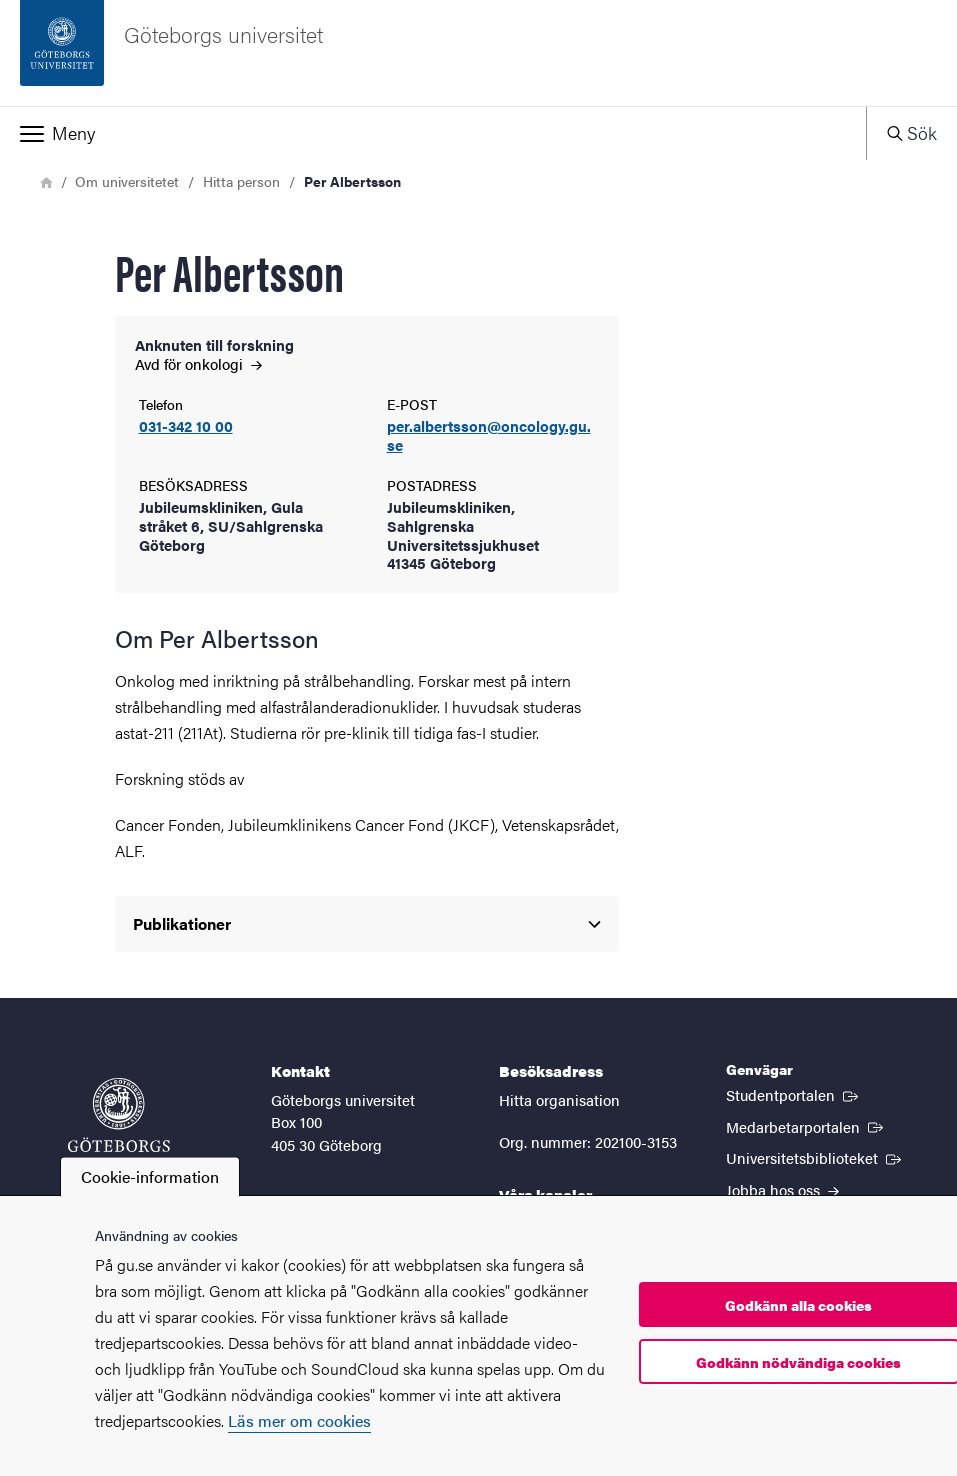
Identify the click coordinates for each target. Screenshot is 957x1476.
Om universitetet (127, 181)
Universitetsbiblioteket (815, 1157)
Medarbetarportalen (806, 1126)
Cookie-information (150, 1176)
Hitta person (241, 181)
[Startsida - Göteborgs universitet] (478, 53)
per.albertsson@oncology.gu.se (489, 436)
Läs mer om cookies (299, 1420)
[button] (433, 133)
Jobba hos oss (782, 1189)
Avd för (198, 363)
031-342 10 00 (186, 426)
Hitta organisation (559, 1099)
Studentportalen (794, 1094)
